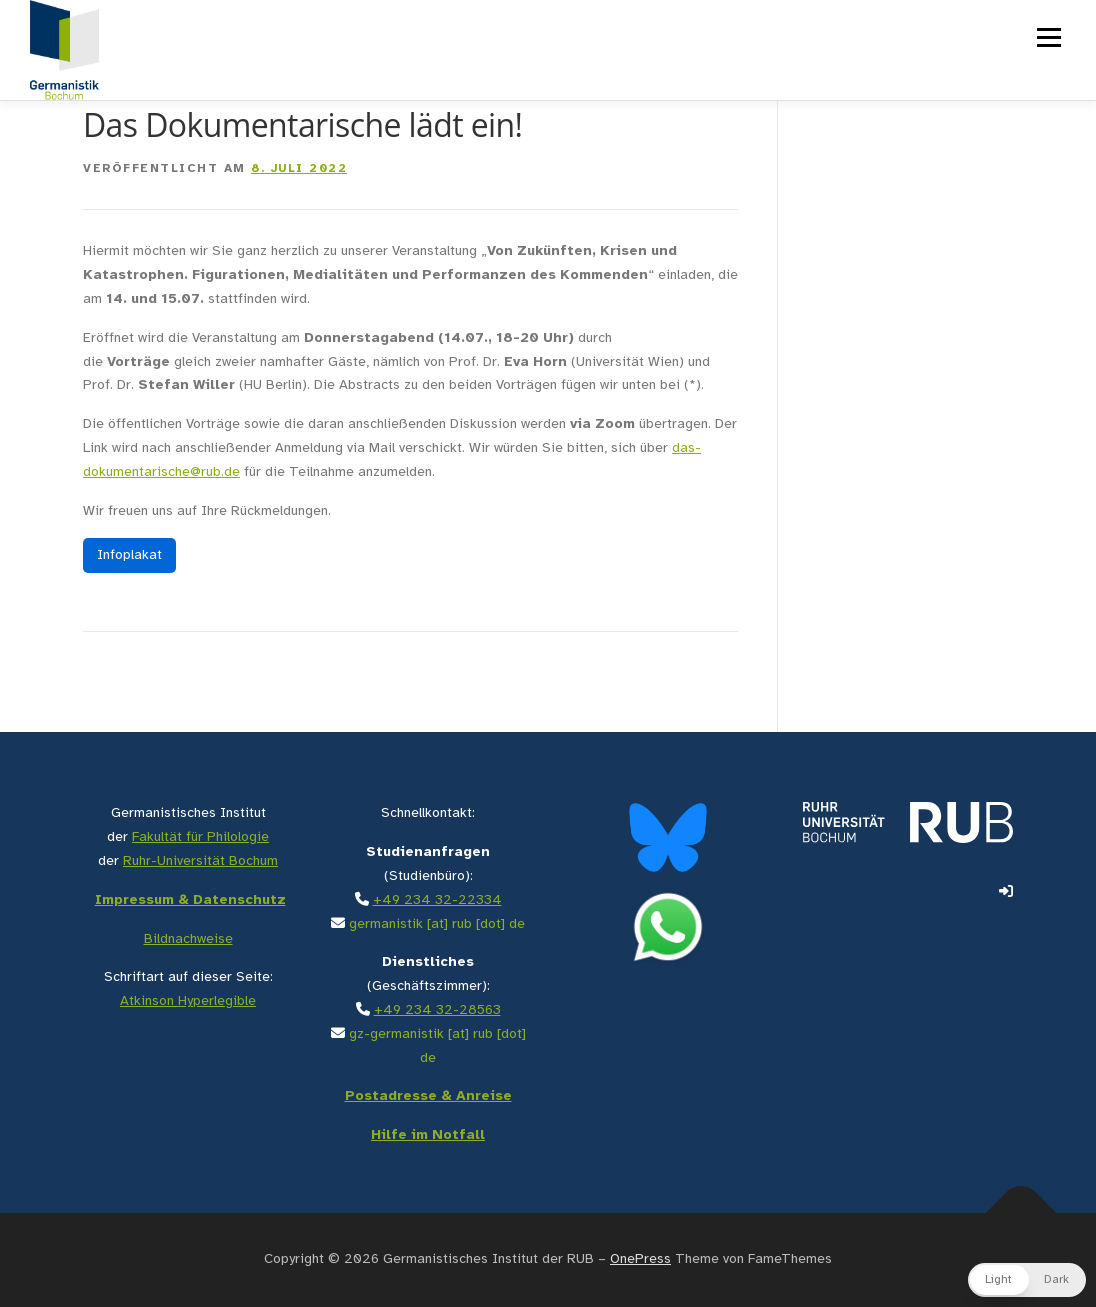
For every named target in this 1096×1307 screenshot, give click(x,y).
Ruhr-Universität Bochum (200, 861)
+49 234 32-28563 (437, 1010)
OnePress (640, 1259)
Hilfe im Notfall (428, 1135)
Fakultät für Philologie (200, 837)
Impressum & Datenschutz (190, 900)
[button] (1027, 1280)
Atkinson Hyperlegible (188, 1001)
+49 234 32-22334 (437, 900)
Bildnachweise (188, 939)
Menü (1047, 37)
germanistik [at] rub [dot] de (437, 924)
